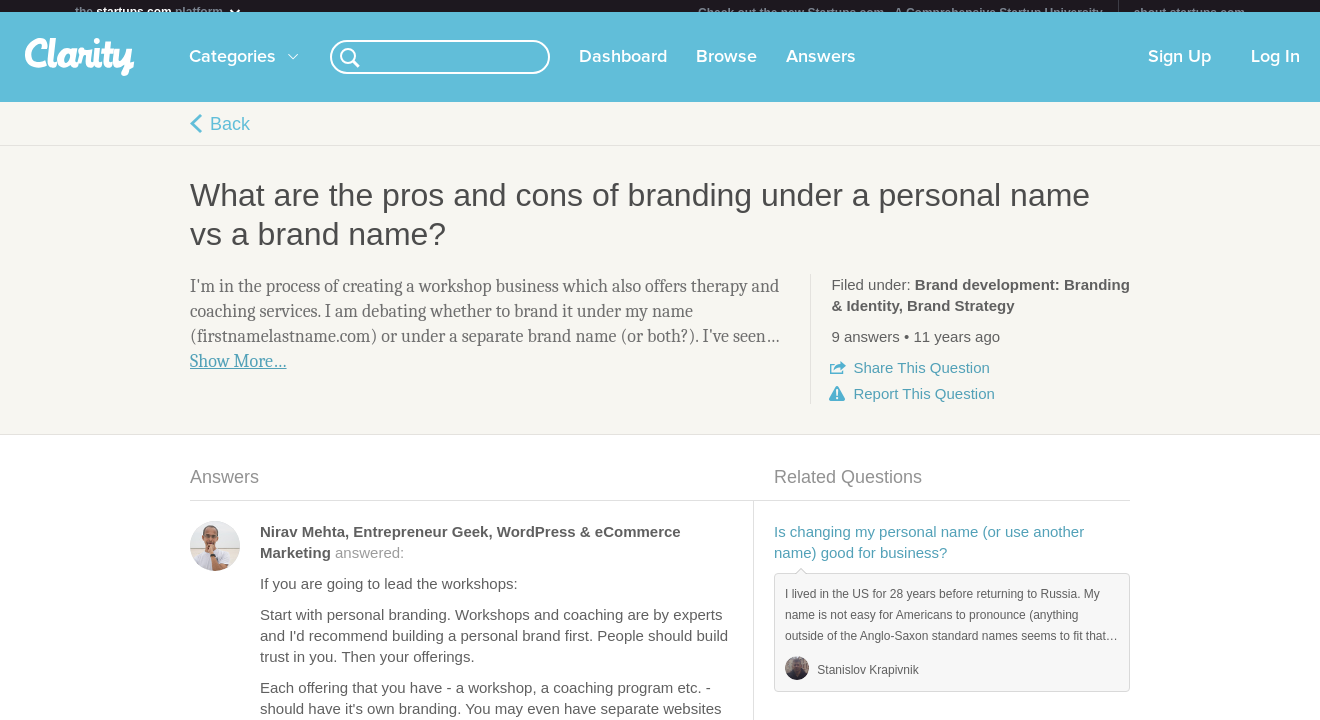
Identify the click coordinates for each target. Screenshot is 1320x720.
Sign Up (1179, 69)
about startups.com (1189, 13)
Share (921, 379)
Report (923, 405)
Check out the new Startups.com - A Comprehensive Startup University (900, 13)
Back (230, 136)
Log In (1275, 69)
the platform (159, 11)
